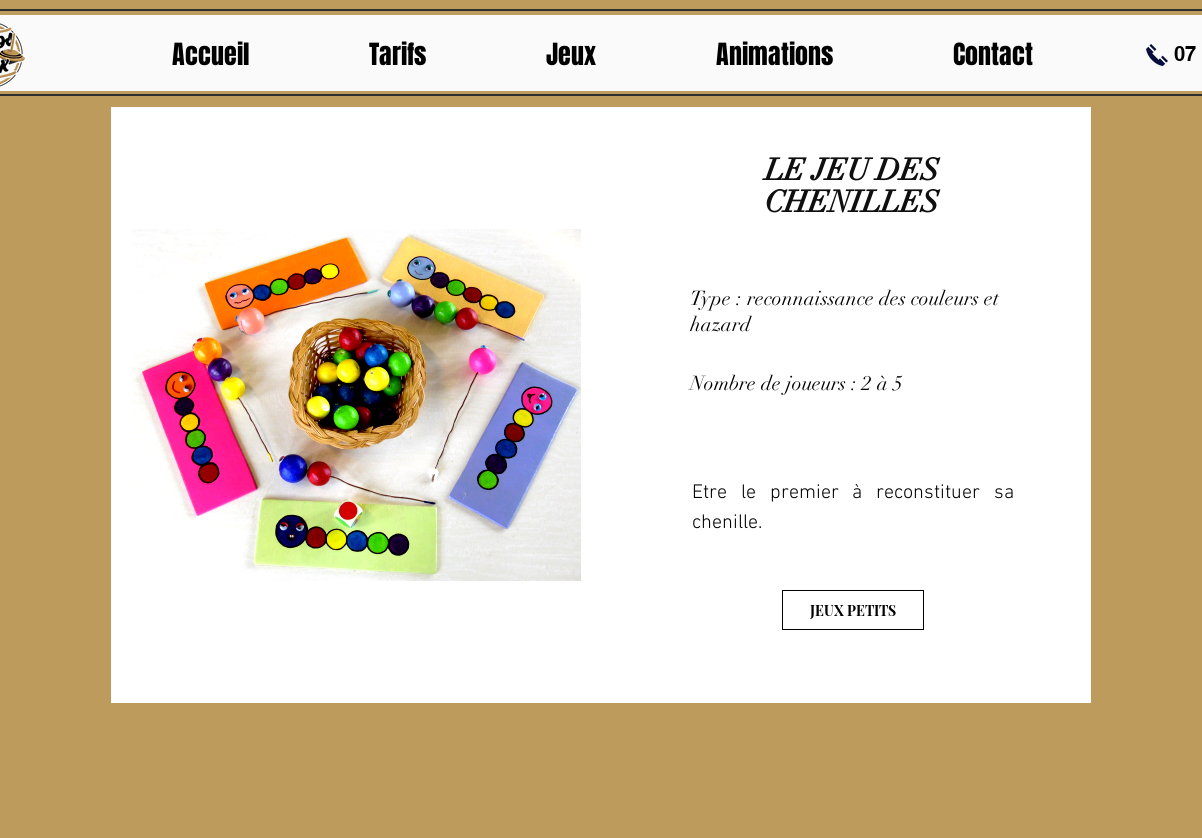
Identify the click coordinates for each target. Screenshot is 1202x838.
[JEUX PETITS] (853, 610)
